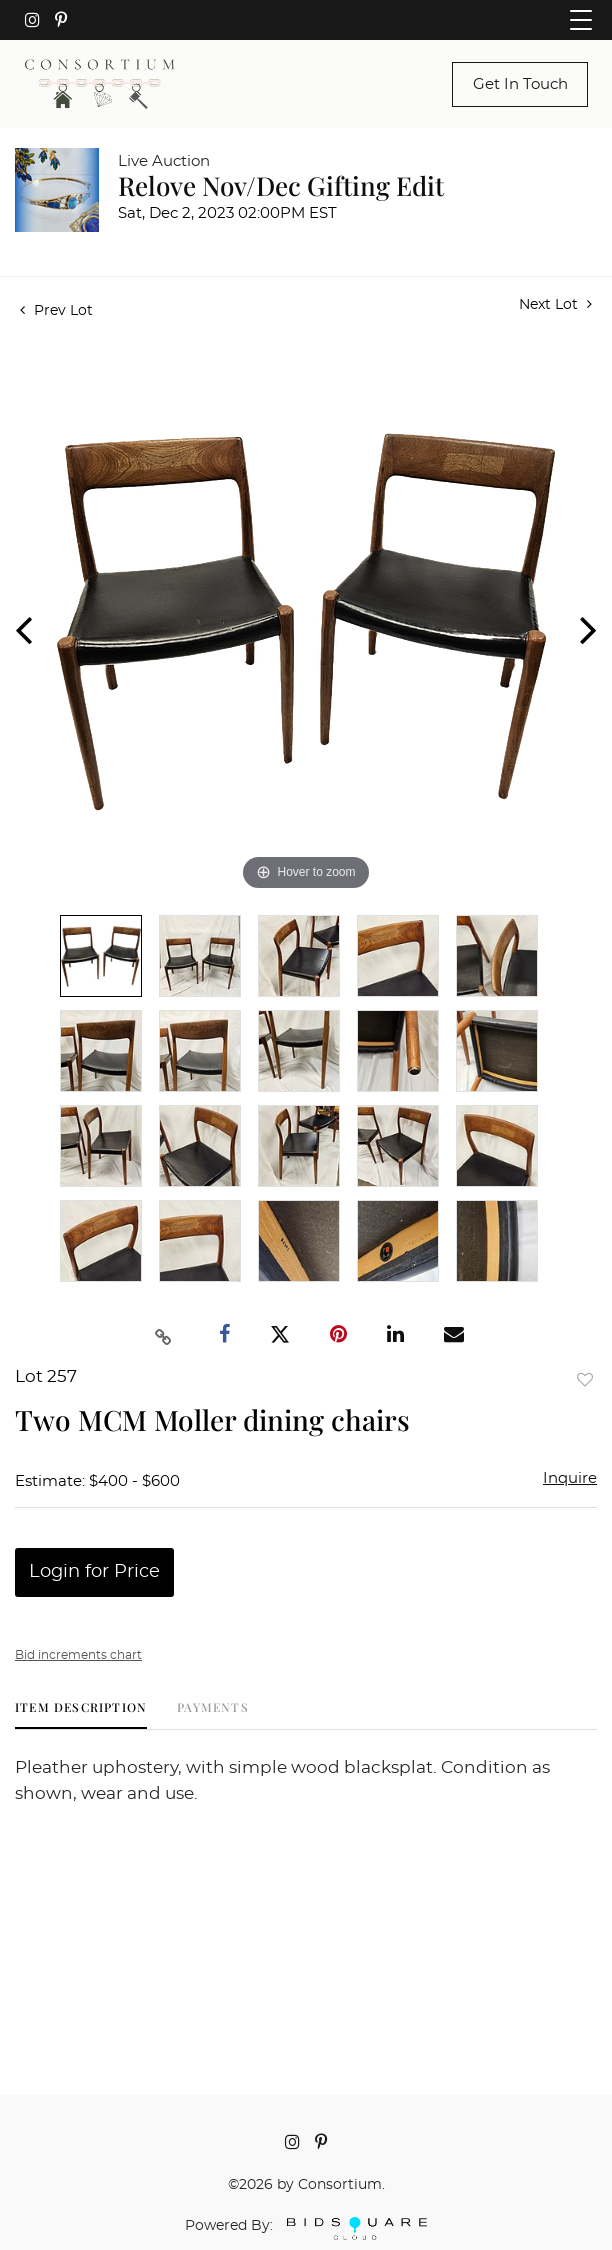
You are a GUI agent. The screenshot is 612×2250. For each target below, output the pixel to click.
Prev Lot (56, 311)
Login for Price (94, 1572)
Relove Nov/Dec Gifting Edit (281, 185)
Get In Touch (520, 84)
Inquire (570, 1478)
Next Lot (555, 304)
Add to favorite (585, 1379)
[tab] (81, 1714)
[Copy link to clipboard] (164, 1335)
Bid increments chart (78, 1655)
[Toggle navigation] (581, 20)
